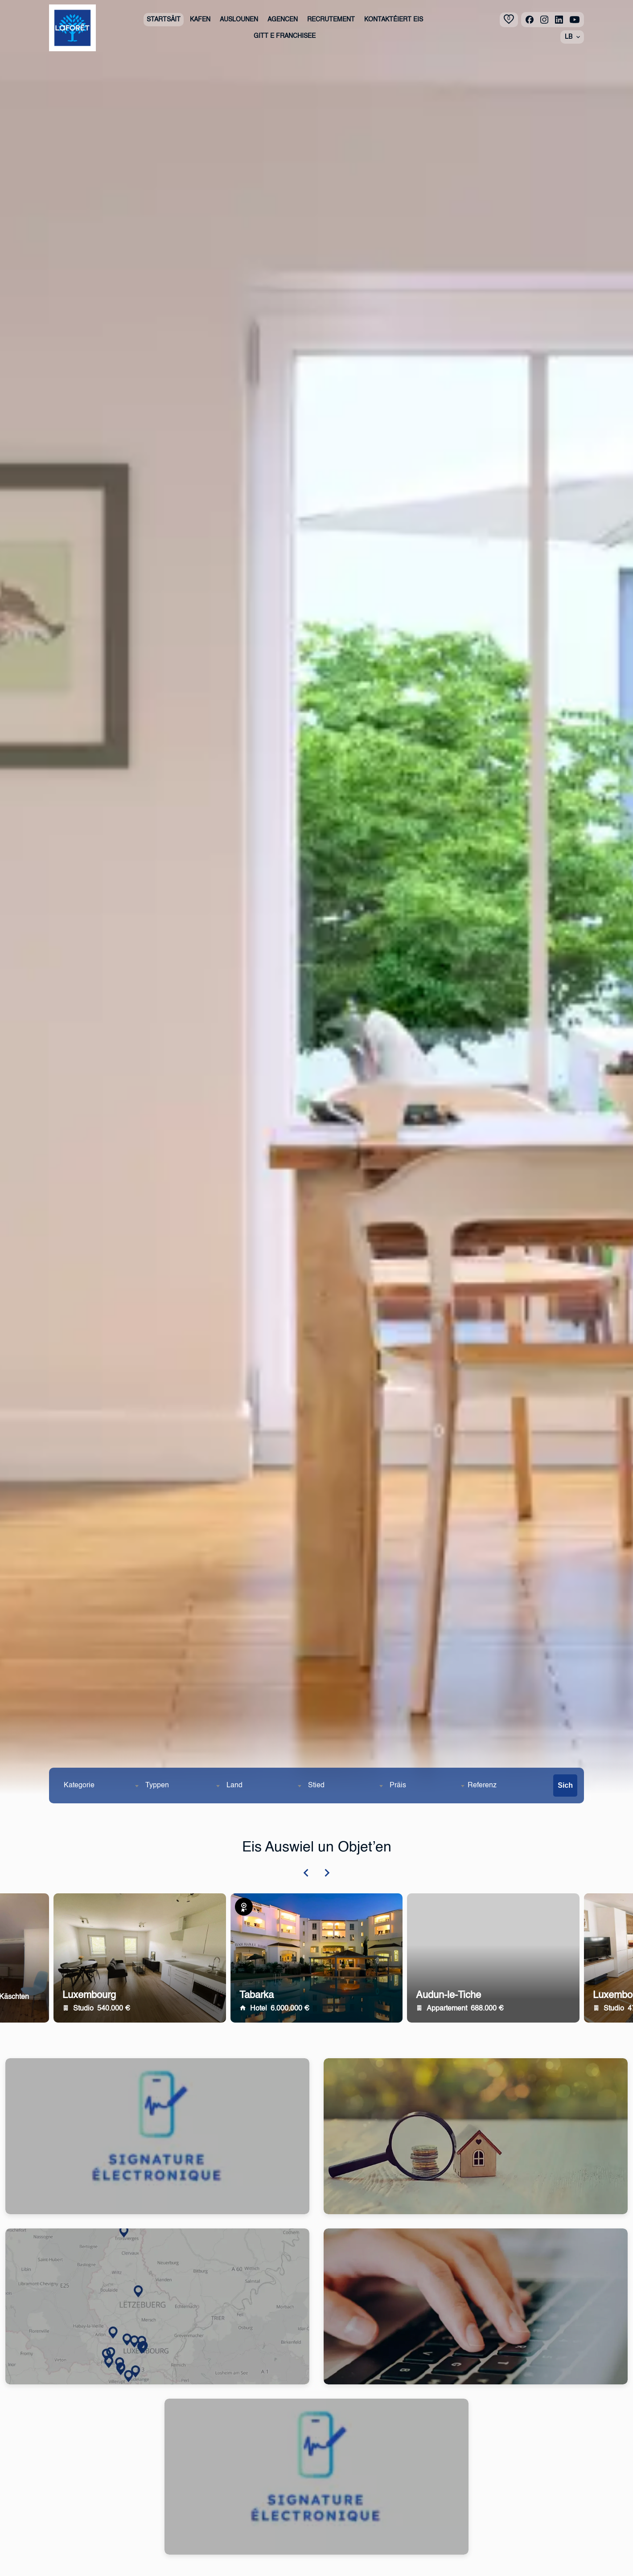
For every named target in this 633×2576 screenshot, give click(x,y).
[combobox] (101, 1785)
